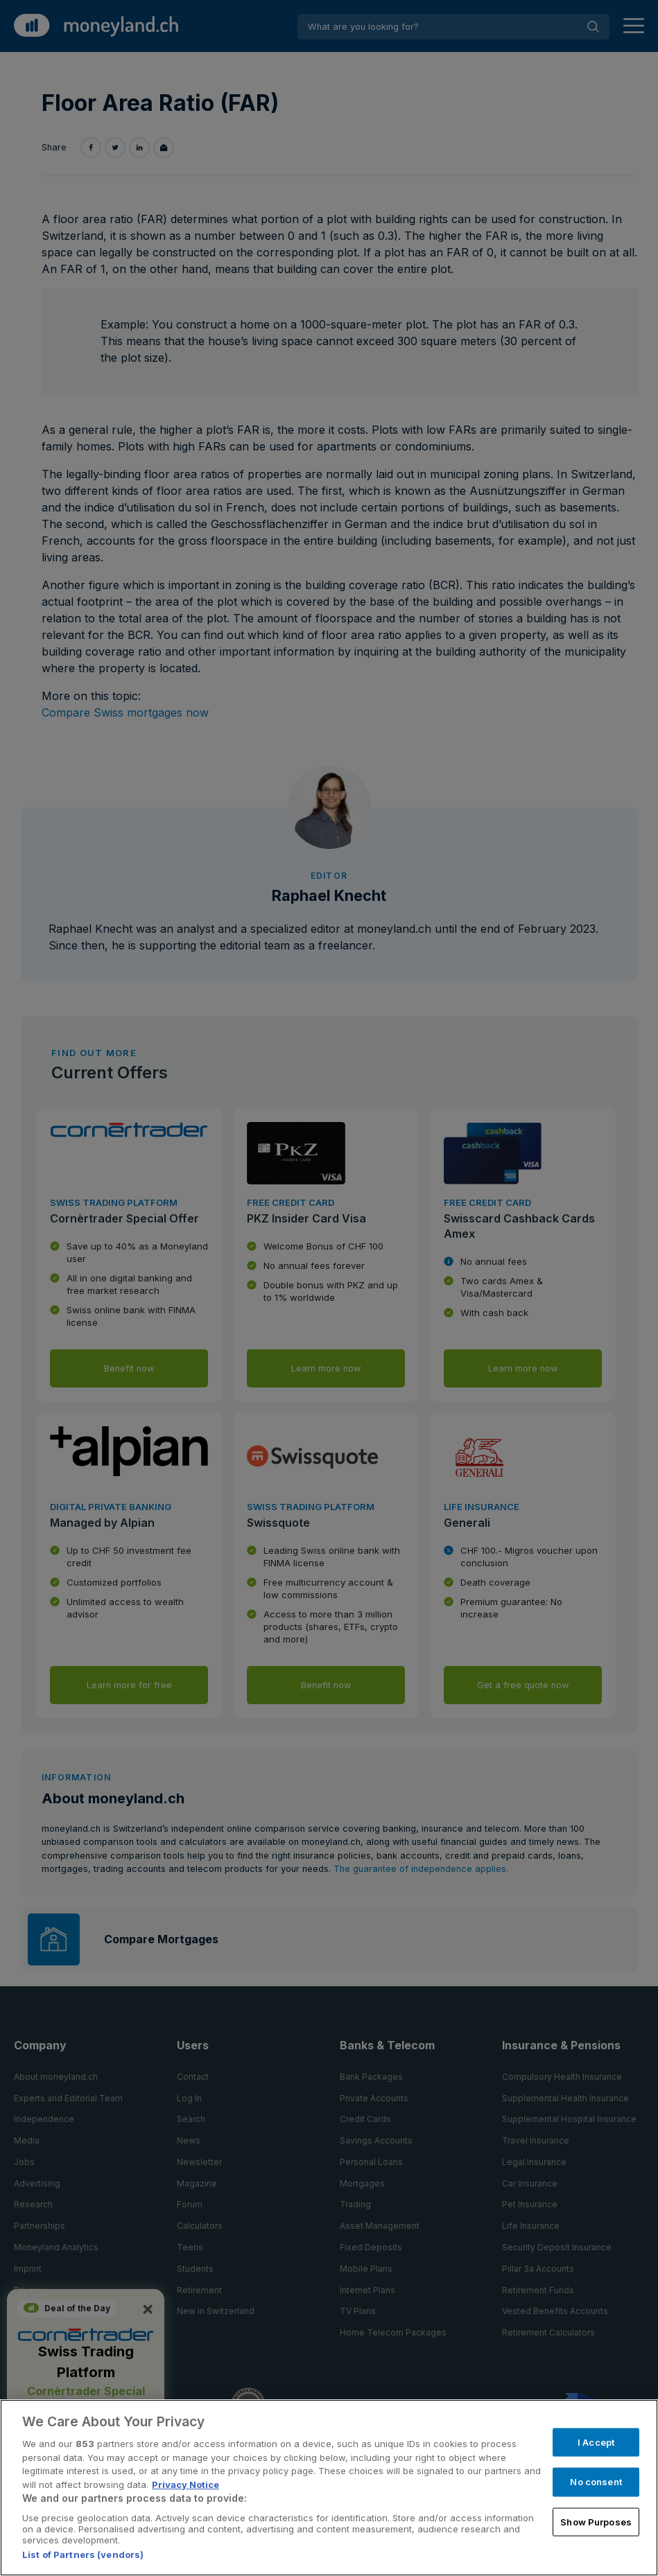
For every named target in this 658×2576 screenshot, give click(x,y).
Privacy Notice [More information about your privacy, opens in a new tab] (185, 2484)
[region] (329, 2487)
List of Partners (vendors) (83, 2554)
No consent (595, 2481)
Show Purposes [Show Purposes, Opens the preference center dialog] (596, 2521)
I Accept (596, 2441)
